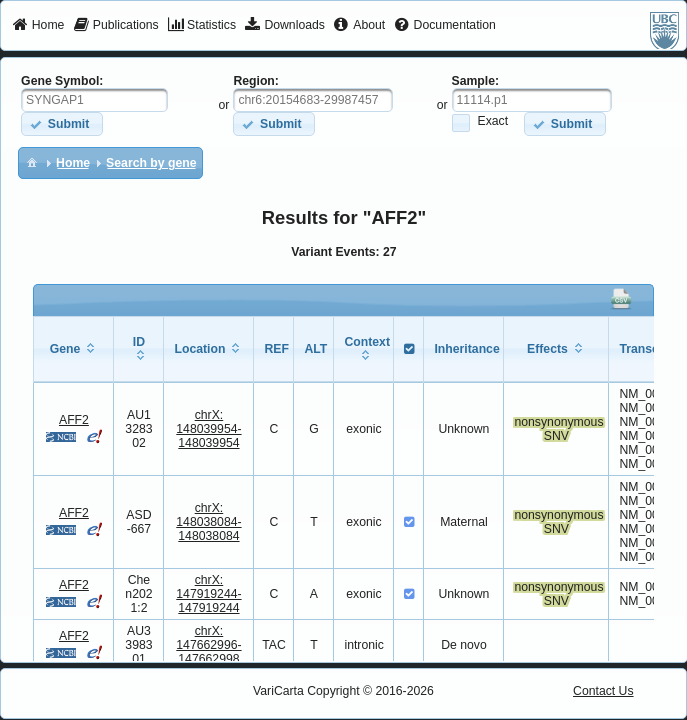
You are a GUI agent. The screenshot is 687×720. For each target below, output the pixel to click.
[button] (61, 123)
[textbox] (94, 100)
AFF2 (74, 420)
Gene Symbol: (62, 81)
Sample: (476, 81)
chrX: (208, 429)
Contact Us (603, 691)
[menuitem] (38, 26)
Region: (256, 81)
